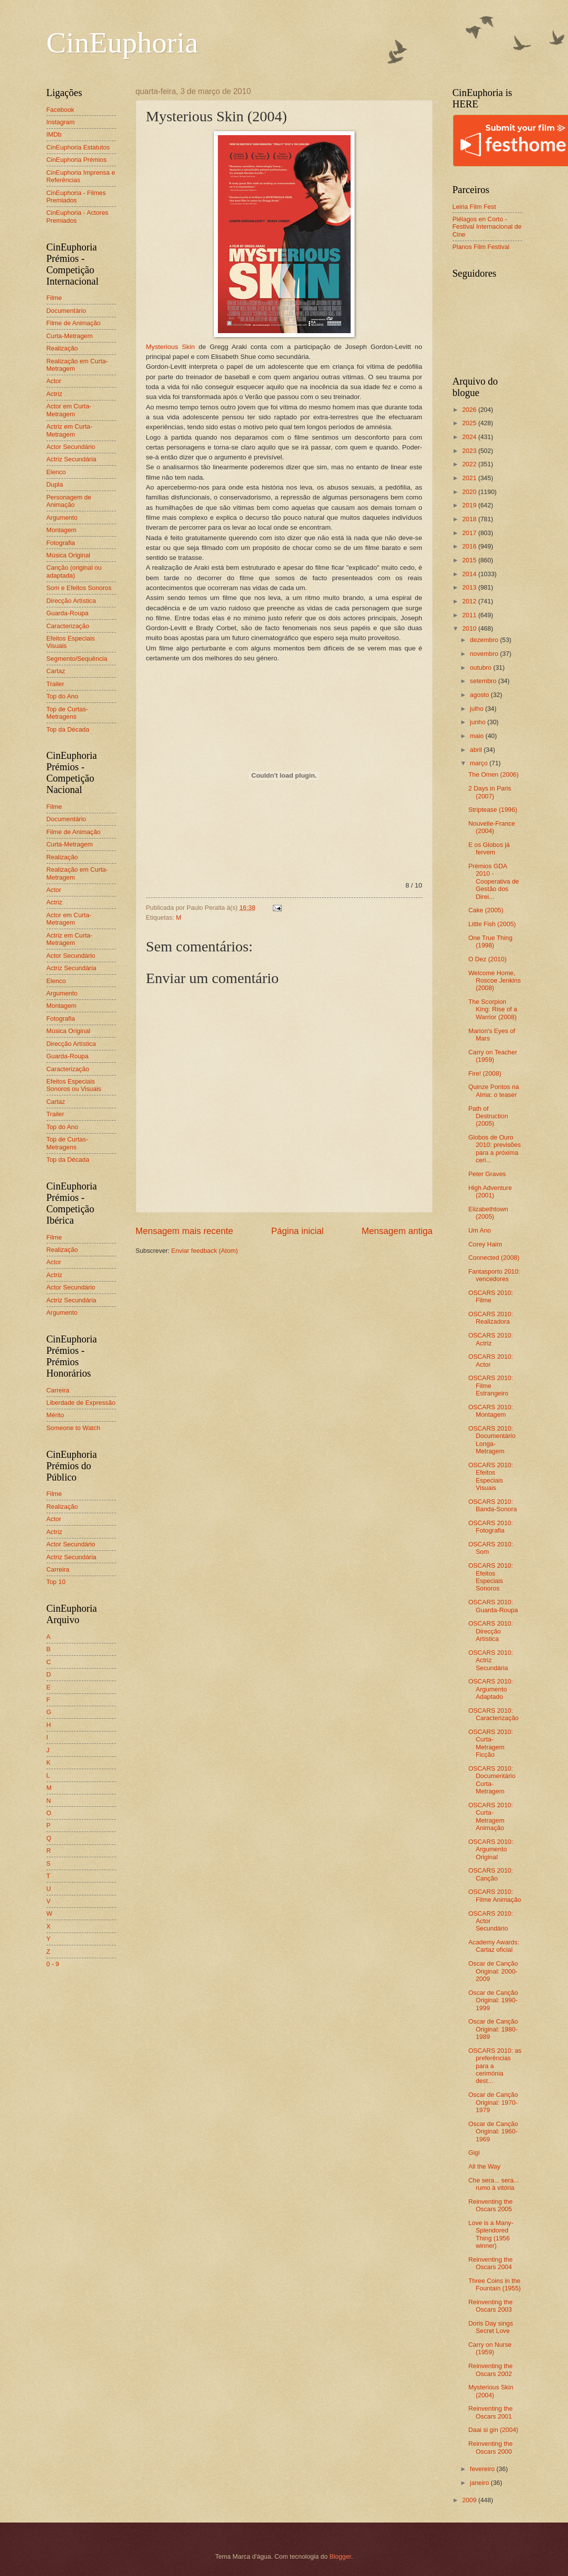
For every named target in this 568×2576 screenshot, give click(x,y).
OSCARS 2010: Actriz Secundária (490, 1660)
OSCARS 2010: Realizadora (490, 1317)
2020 (470, 491)
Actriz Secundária (72, 459)
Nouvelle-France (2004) (491, 827)
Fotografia (61, 542)
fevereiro (483, 2469)
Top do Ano (62, 696)
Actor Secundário (71, 446)
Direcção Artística (71, 600)
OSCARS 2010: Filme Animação (494, 1895)
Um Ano (479, 1230)
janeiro (480, 2482)
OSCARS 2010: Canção (490, 1874)
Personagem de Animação (69, 501)
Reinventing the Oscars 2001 (490, 2412)
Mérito (55, 1415)
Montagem (62, 530)
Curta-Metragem (70, 336)
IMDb (54, 134)
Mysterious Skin (170, 346)
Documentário (66, 310)
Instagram (61, 122)
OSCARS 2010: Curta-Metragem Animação (490, 1816)
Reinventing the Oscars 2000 (490, 2447)
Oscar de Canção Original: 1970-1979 (493, 2102)
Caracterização (68, 626)
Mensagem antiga (396, 1231)
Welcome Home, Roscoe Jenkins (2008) (494, 980)
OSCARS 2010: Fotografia (490, 1526)
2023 (470, 450)
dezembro (485, 640)
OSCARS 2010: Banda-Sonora (492, 1505)
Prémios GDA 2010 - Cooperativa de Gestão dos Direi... (493, 881)
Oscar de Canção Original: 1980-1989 (493, 2029)
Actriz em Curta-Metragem (70, 430)
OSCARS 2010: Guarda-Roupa (493, 1605)
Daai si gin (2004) (493, 2429)
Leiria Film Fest (474, 206)
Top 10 (56, 1581)
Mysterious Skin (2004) (491, 2390)
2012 (470, 601)
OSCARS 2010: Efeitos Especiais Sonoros (490, 1577)
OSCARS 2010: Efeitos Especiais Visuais (490, 1476)
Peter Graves (487, 1174)
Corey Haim (485, 1244)
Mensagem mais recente (184, 1231)
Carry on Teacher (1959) (492, 1055)
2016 (470, 546)
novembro (485, 653)
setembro (484, 681)
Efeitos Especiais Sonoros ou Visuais (74, 1085)
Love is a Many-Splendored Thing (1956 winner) (491, 2234)
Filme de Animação (74, 323)
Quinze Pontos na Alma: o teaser (493, 1090)
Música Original (69, 555)
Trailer (55, 684)
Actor (54, 381)
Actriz (54, 393)
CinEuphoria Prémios (77, 159)
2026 (470, 409)
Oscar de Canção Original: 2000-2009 (493, 1971)
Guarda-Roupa (68, 613)
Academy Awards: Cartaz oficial (493, 1945)
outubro (481, 667)
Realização (62, 348)
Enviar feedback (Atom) (204, 1250)
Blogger (340, 2556)
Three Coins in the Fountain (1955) (494, 2284)
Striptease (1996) (492, 809)
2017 (470, 533)
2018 (470, 519)
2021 (470, 478)
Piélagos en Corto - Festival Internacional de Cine (487, 226)
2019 (470, 505)
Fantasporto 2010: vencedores (494, 1275)
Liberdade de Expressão (81, 1402)
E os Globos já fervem (489, 848)
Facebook (61, 109)
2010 (470, 628)
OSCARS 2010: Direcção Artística (490, 1631)
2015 (470, 560)
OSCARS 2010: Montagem (490, 1410)
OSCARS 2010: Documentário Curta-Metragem (492, 1780)
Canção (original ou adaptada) (74, 571)
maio (477, 736)
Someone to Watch (74, 1428)
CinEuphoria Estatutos (78, 147)
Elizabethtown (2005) (488, 1212)
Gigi (474, 2152)
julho (477, 708)
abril (477, 749)
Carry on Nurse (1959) (490, 2348)
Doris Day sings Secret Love (490, 2327)
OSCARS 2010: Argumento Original (490, 1849)
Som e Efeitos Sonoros (79, 588)
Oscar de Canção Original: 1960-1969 (493, 2131)
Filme (54, 297)
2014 (470, 574)
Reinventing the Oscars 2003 (490, 2305)
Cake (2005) (486, 910)
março (479, 763)
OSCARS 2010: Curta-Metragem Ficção (490, 1743)
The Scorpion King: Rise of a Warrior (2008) (492, 1009)
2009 (470, 2500)
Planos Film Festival (481, 246)
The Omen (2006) (493, 774)
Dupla (55, 484)
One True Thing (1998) (490, 941)
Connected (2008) (493, 1257)
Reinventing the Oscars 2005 (490, 2205)
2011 (470, 615)
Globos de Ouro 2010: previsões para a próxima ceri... (494, 1149)
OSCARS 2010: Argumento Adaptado (490, 1689)
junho (478, 722)
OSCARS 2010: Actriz (490, 1339)
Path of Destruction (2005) (488, 1116)
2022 (470, 464)
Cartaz (56, 671)
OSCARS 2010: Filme (490, 1296)
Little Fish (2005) (492, 924)
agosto (480, 694)
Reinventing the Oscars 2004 (490, 2263)
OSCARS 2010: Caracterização (493, 1714)
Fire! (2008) (485, 1073)
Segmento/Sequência (77, 658)
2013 (470, 587)
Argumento (62, 517)
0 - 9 (53, 1964)
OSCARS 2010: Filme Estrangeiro (490, 1385)
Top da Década (68, 729)
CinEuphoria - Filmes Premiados (76, 196)
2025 (470, 423)
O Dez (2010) (487, 959)
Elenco (56, 472)
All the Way (484, 2166)
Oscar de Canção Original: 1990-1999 (493, 2000)
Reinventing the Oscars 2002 (490, 2369)
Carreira (58, 1390)
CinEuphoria (123, 42)
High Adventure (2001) (490, 1191)
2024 (470, 437)
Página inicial (297, 1231)
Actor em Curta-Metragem (69, 409)
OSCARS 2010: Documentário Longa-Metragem (492, 1440)
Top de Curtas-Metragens (67, 712)
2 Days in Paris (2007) (490, 792)
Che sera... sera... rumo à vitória (493, 2184)
